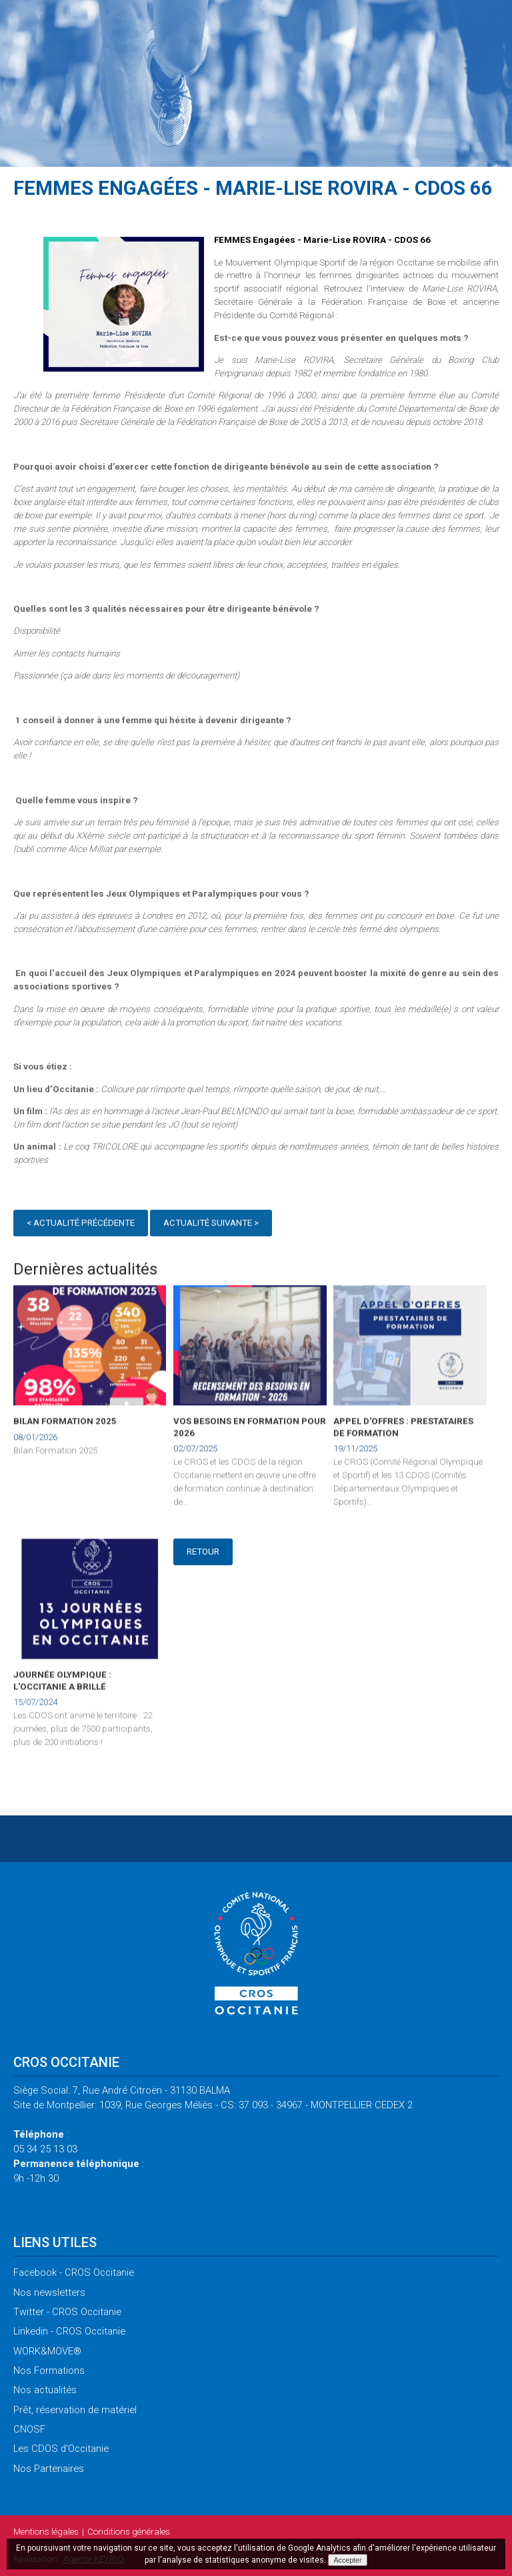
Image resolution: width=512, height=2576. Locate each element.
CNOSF (29, 2429)
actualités (45, 2390)
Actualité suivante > (211, 1225)
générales (128, 2532)
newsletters (49, 2292)
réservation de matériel (75, 2410)
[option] (123, 306)
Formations (49, 2371)
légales (46, 2532)
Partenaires (48, 2469)
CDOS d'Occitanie (61, 2449)
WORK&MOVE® (47, 2351)
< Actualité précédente (81, 1225)
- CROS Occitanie (73, 2272)
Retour (203, 1552)
